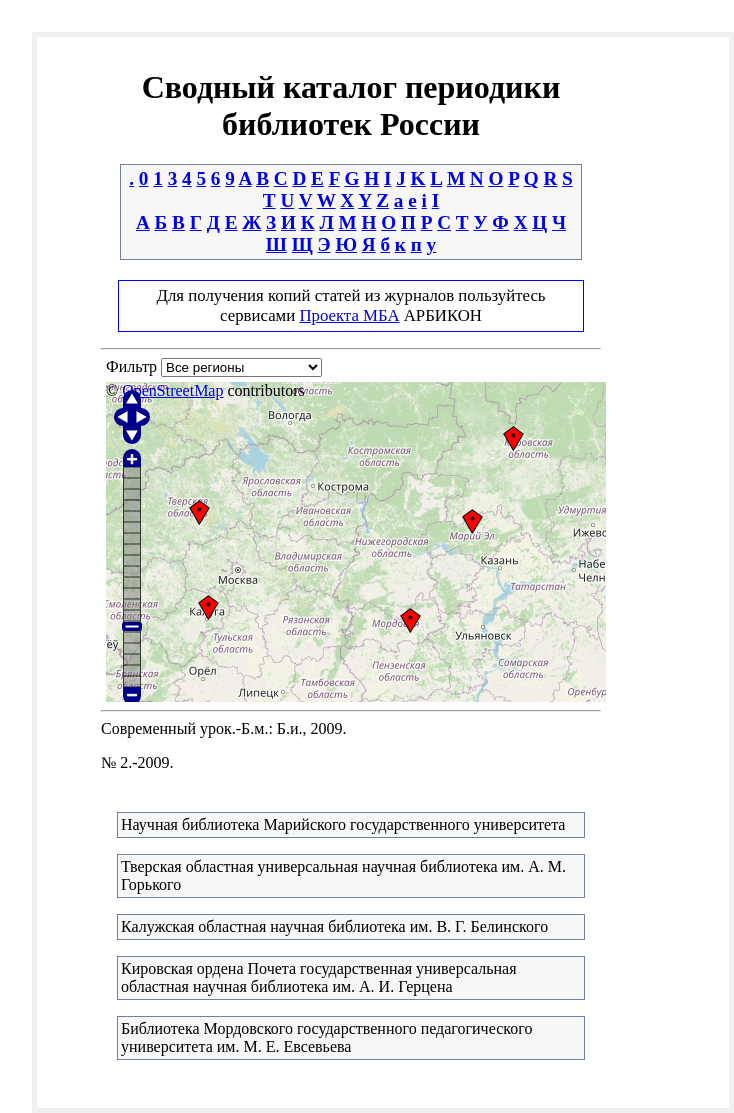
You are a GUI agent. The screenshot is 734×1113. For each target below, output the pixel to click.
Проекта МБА (349, 315)
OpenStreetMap (172, 390)
